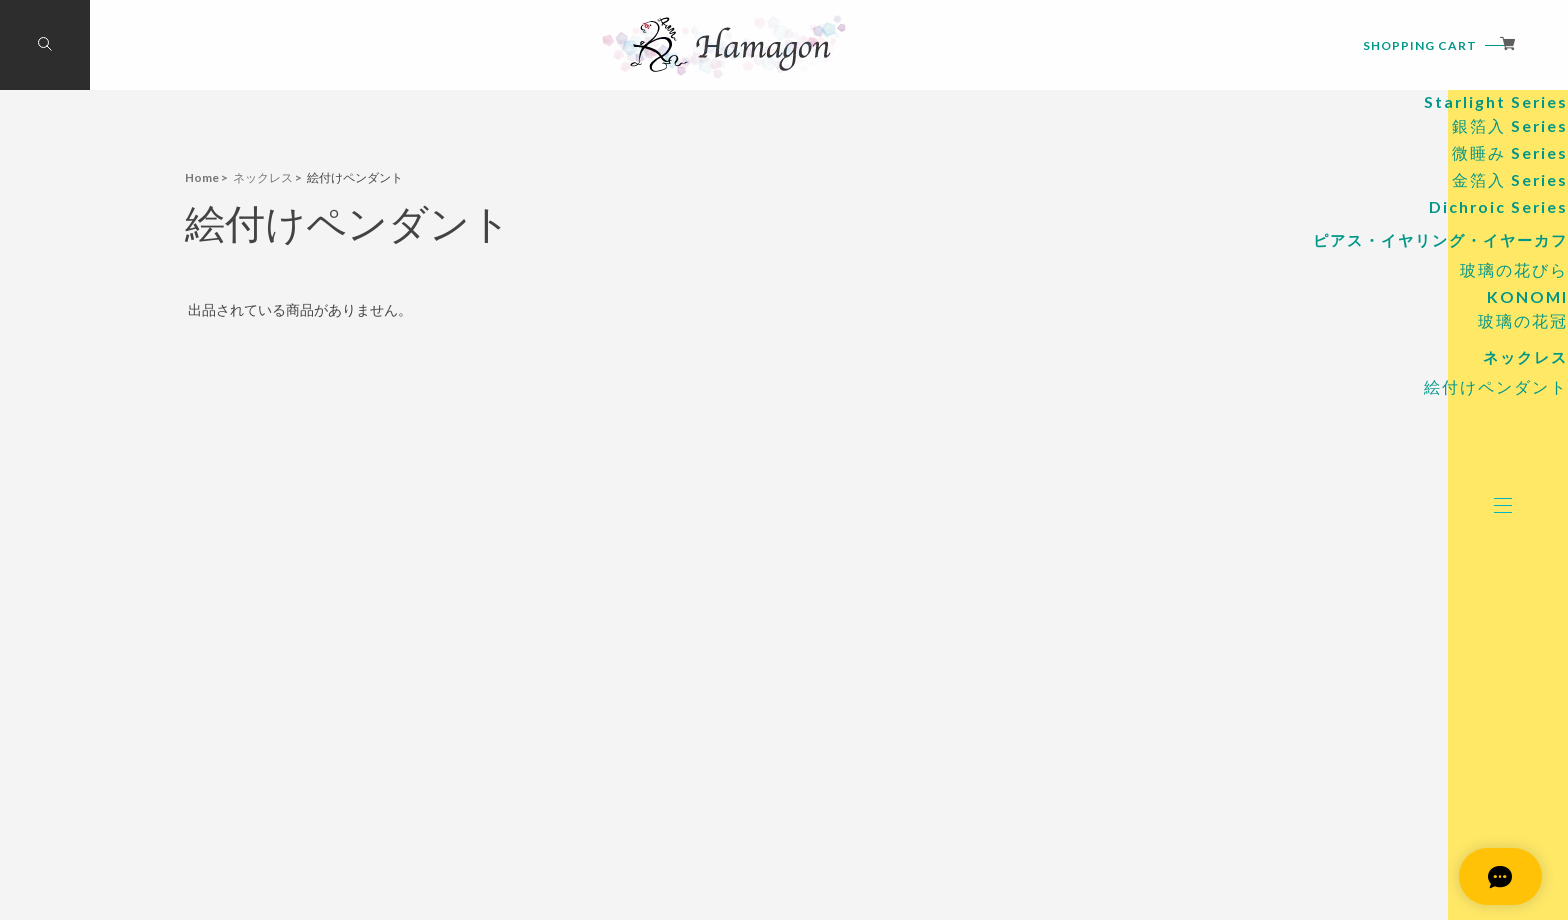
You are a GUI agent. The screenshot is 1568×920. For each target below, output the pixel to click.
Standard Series (1360, 199)
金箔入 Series (1370, 301)
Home (202, 177)
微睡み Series (1370, 274)
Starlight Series (1362, 223)
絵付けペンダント (1354, 520)
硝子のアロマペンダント (1313, 166)
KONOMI (1383, 424)
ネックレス (1370, 487)
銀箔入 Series (1370, 247)
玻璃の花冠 (1378, 448)
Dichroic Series (1363, 328)
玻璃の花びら (1370, 397)
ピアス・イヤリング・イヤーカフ (1275, 364)
